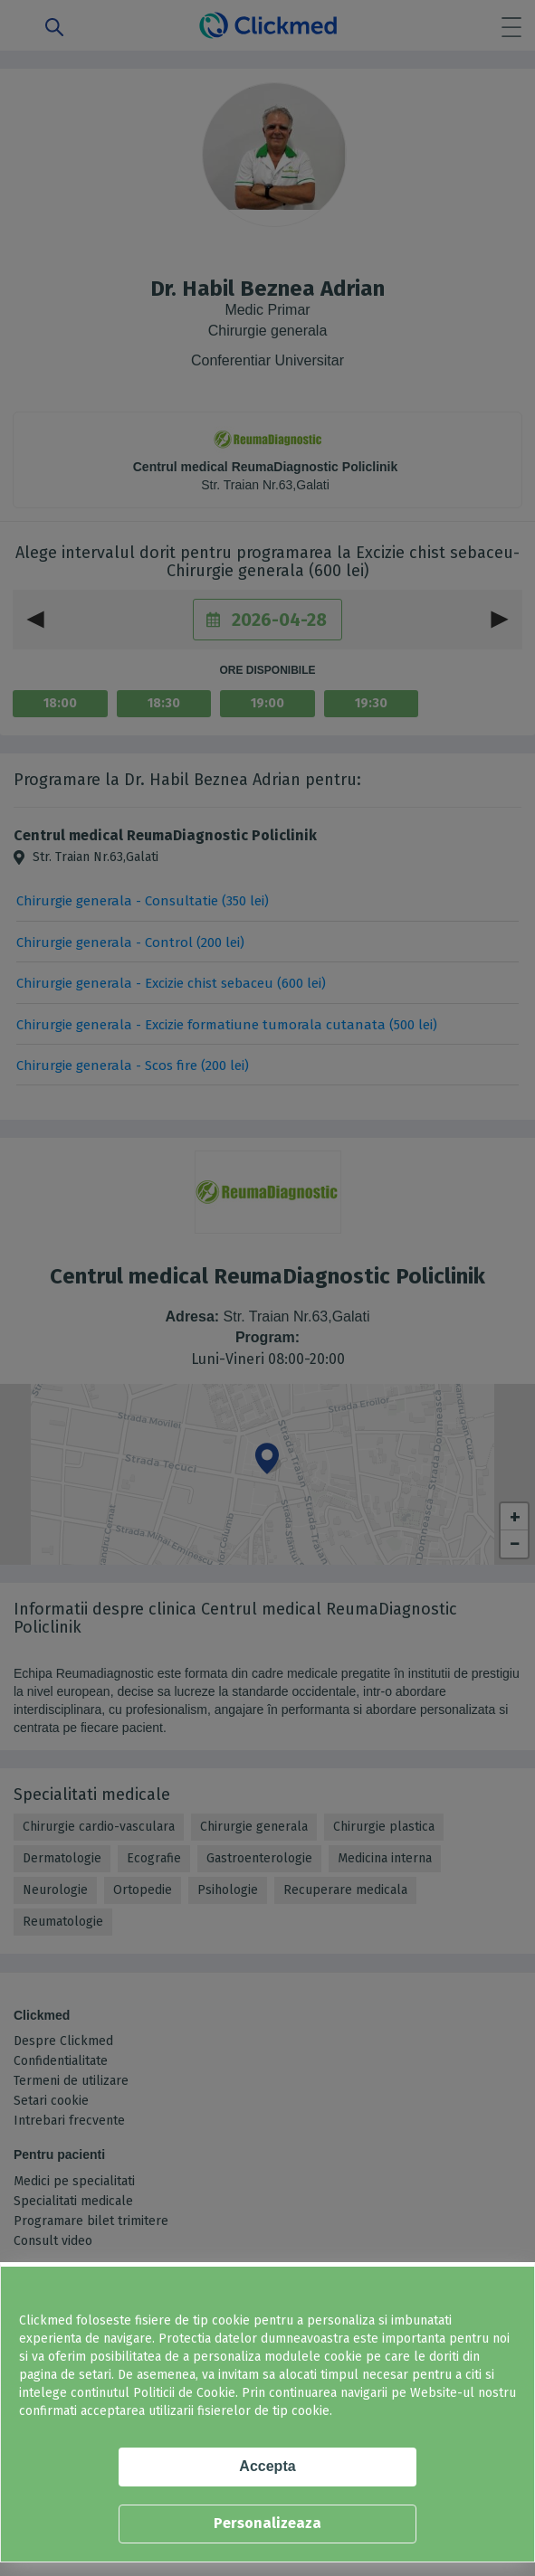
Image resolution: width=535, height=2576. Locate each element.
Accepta (267, 2466)
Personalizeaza (267, 2523)
